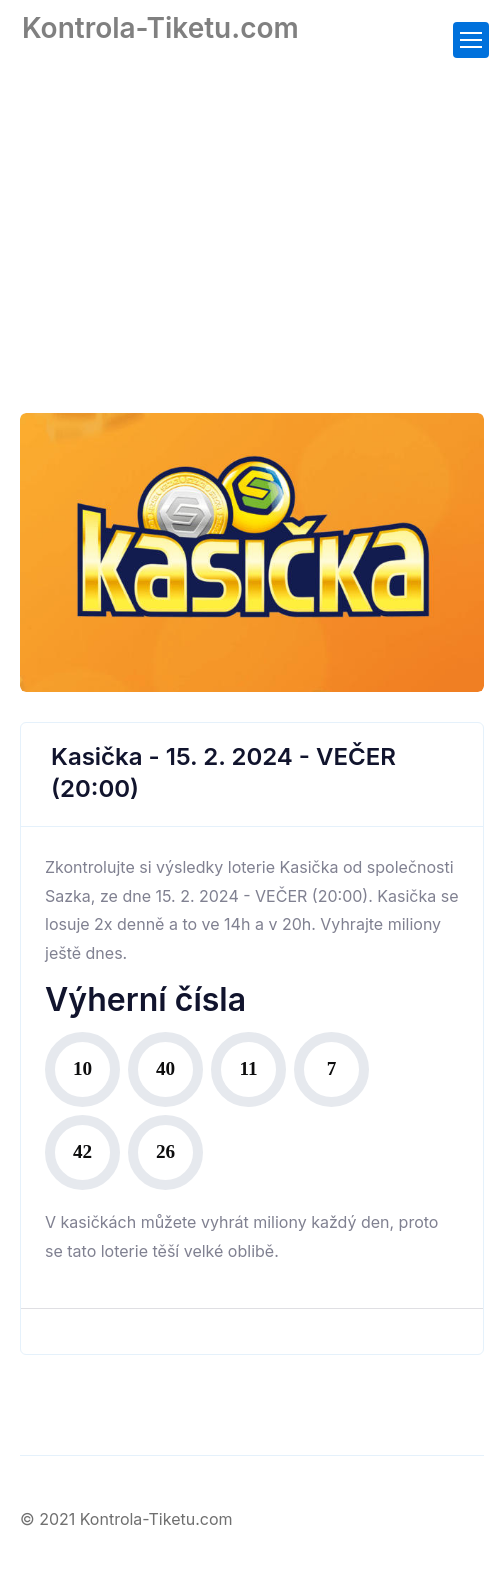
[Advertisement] (252, 215)
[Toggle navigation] (471, 40)
